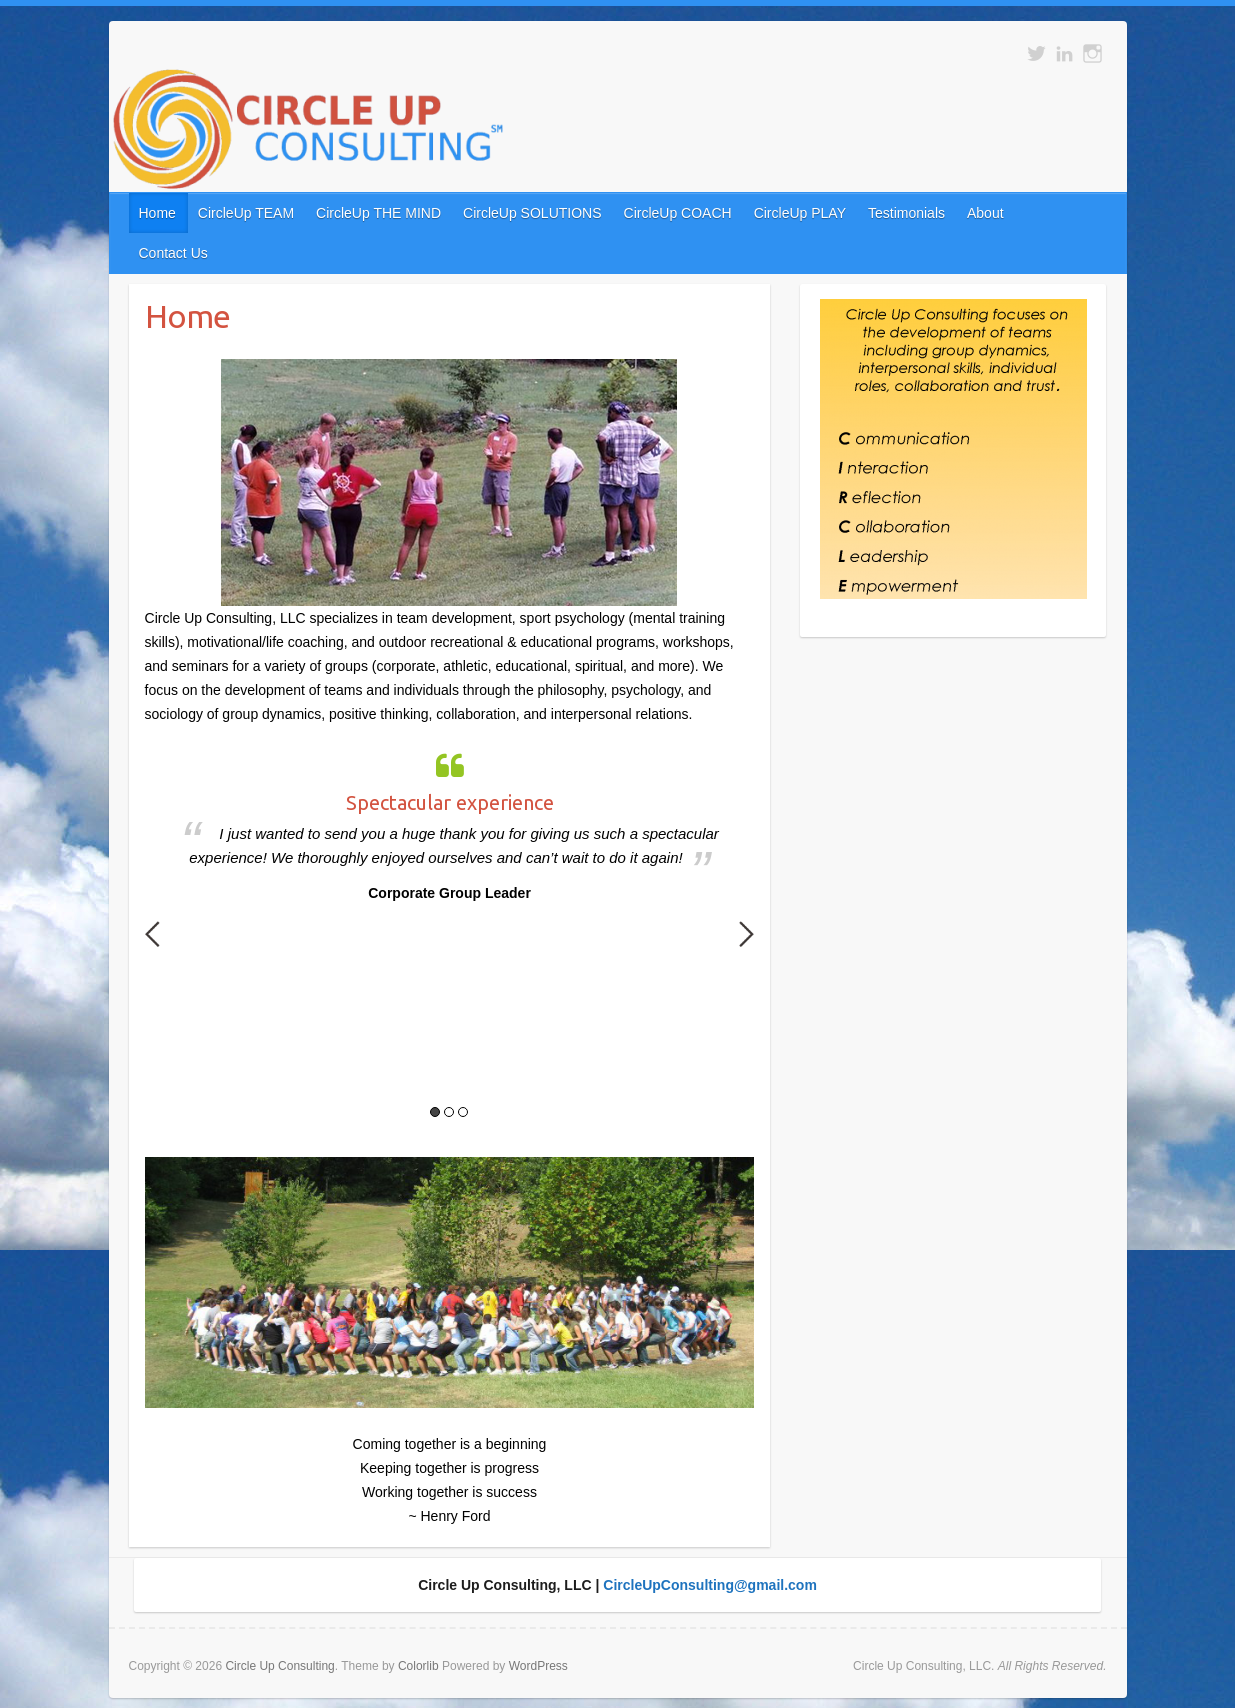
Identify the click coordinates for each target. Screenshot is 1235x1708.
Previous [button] (152, 934)
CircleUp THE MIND (378, 213)
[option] (450, 823)
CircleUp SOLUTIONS (532, 213)
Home (157, 213)
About (985, 213)
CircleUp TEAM (246, 213)
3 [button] (463, 1112)
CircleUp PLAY (800, 213)
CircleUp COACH (678, 213)
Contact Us (173, 253)
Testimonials (906, 213)
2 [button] (449, 1112)
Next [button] (746, 934)
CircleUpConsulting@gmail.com (710, 1585)
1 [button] (435, 1112)
